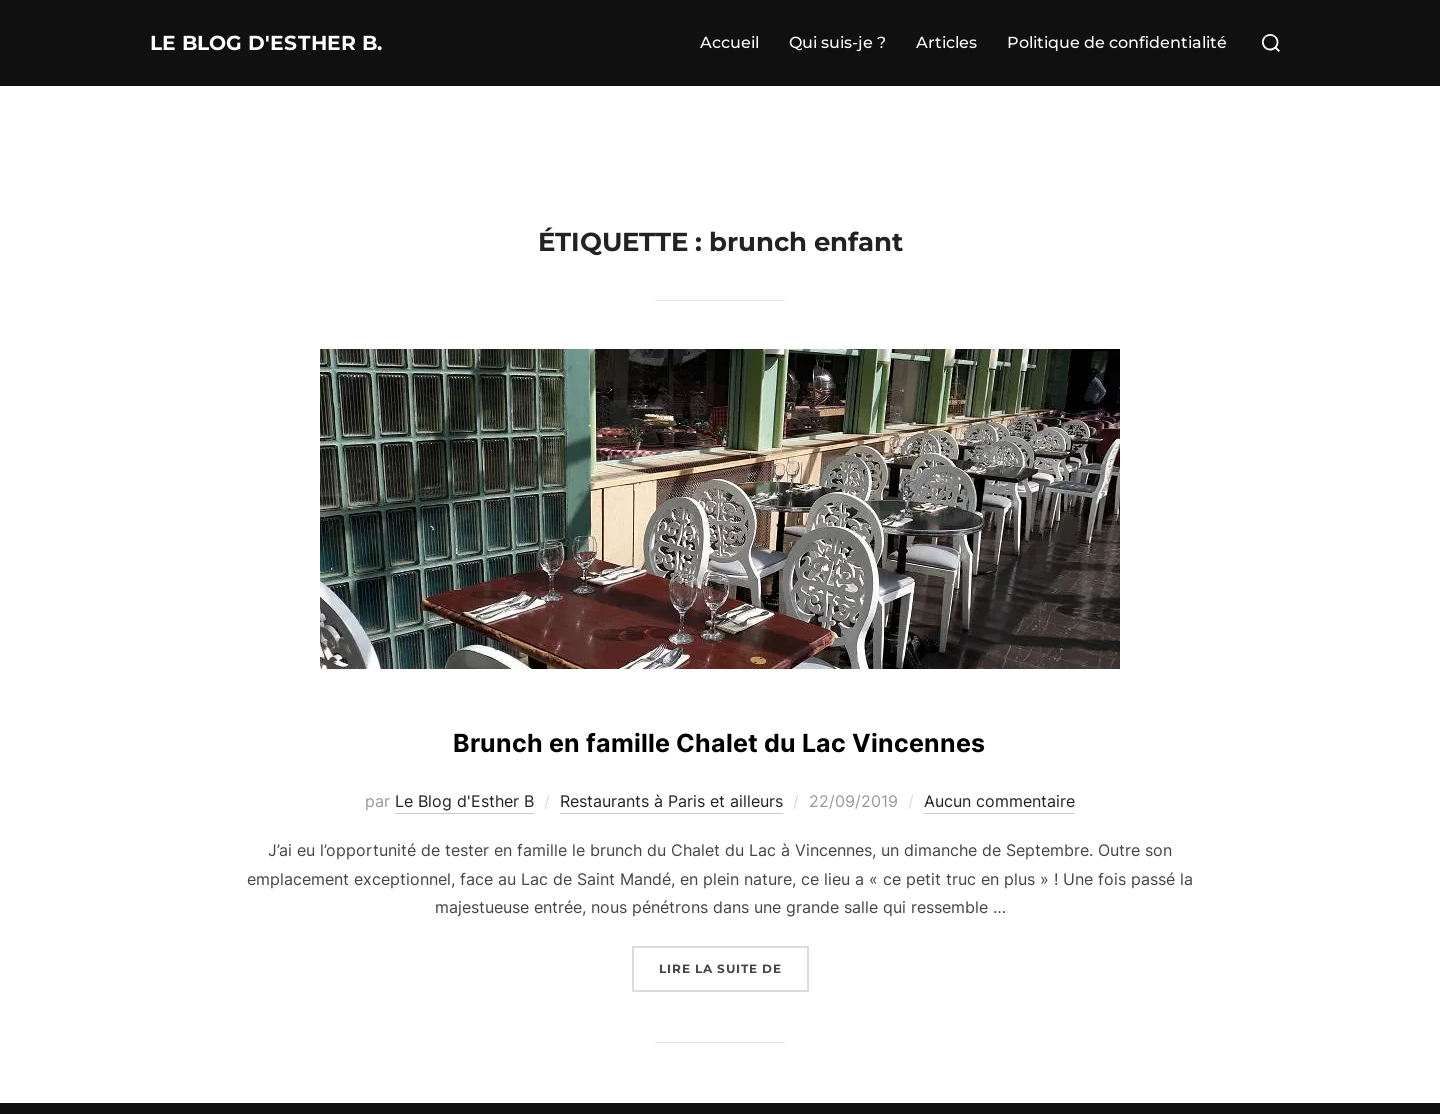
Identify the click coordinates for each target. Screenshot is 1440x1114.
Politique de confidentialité (1117, 42)
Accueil (729, 42)
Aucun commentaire (999, 801)
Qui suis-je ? (837, 42)
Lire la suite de (734, 966)
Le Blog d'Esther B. (306, 43)
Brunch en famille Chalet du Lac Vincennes (719, 736)
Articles (946, 42)
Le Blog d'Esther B (464, 801)
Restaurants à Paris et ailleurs (671, 801)
